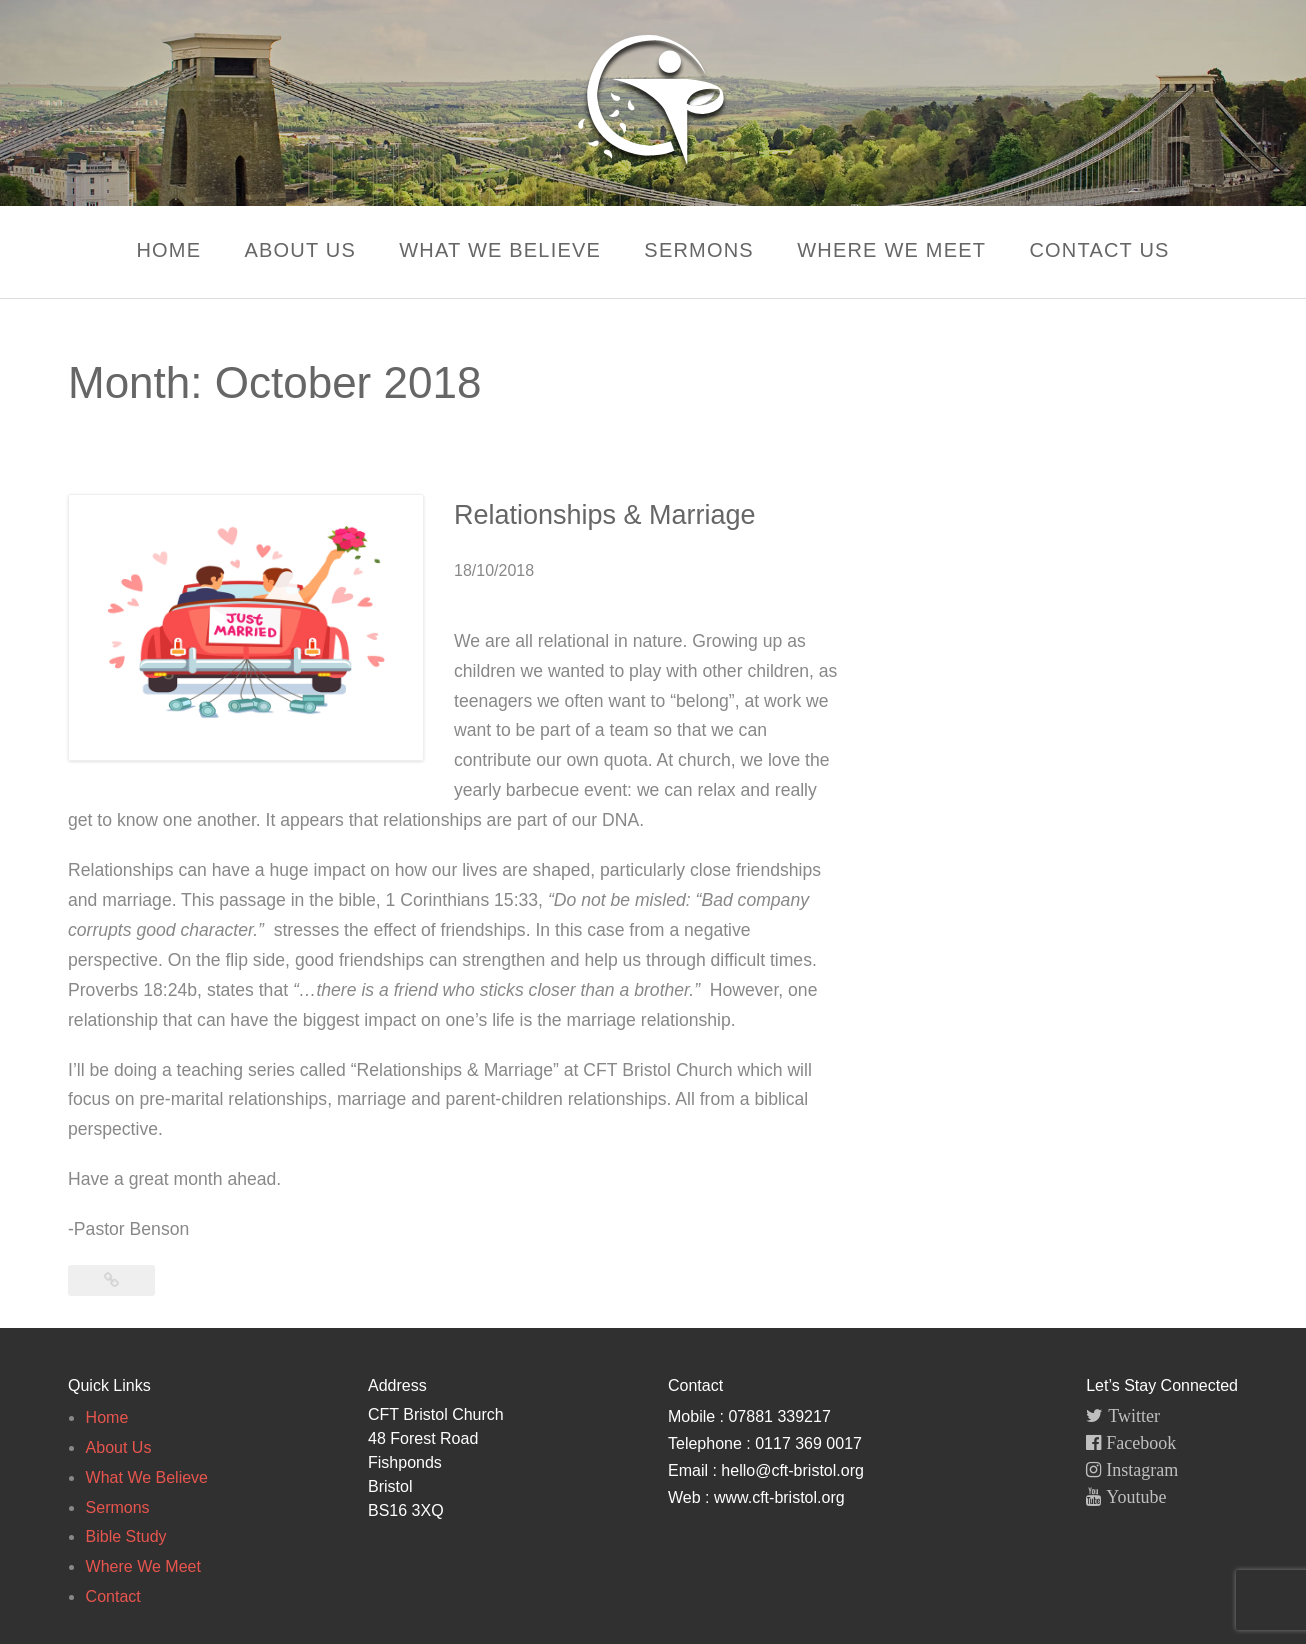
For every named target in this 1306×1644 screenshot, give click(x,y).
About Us (300, 250)
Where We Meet (891, 250)
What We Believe (500, 250)
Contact (113, 1596)
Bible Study (126, 1536)
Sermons (699, 250)
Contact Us (1099, 250)
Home (168, 250)
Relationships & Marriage (605, 515)
